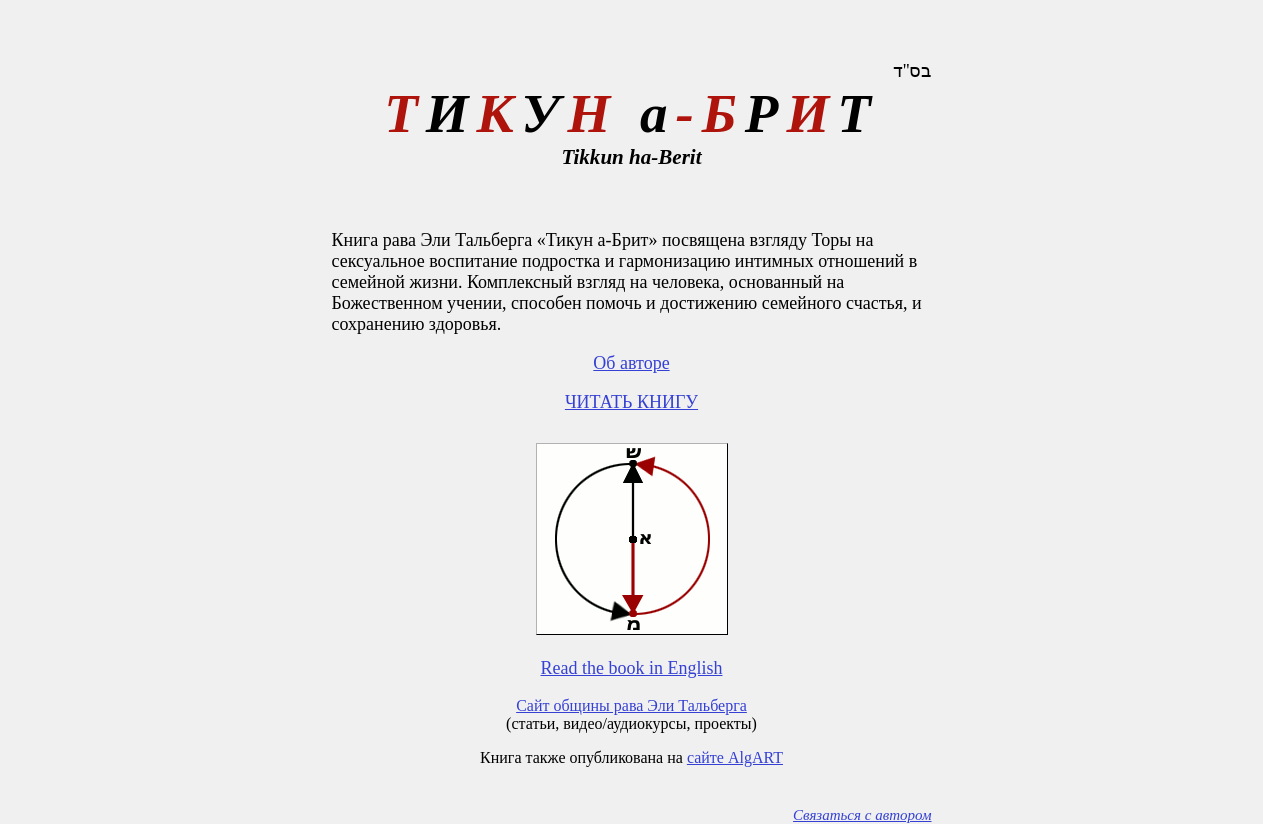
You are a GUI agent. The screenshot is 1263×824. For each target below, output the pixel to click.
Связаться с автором (862, 815)
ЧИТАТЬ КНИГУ (631, 402)
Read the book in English (632, 668)
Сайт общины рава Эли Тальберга (631, 705)
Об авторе (631, 363)
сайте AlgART (735, 757)
